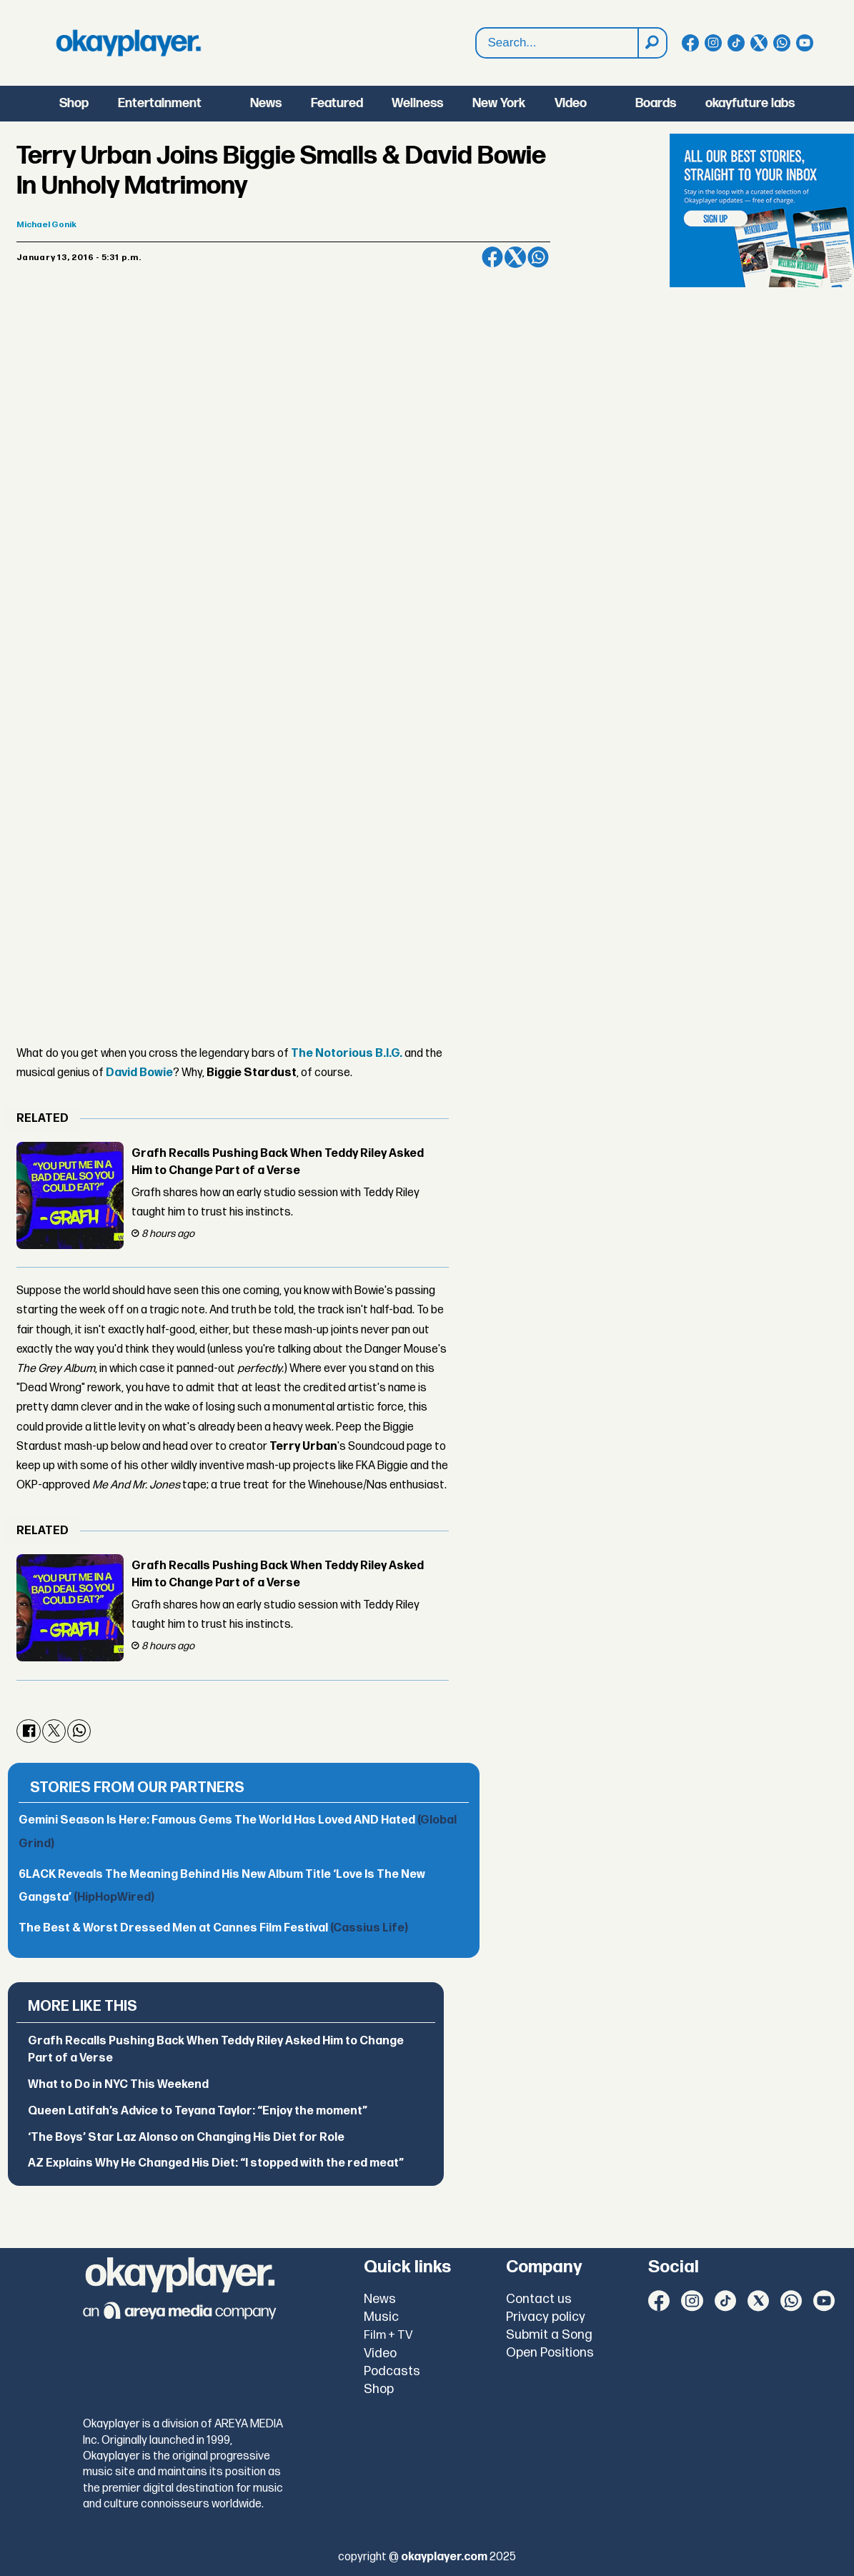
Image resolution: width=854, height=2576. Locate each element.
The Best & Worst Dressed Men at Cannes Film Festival (213, 1928)
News (266, 103)
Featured (337, 103)
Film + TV (388, 2335)
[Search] (651, 43)
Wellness (417, 103)
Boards (655, 103)
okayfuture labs (750, 103)
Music (381, 2316)
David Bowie (139, 1073)
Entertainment (160, 103)
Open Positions (550, 2352)
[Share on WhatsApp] (538, 257)
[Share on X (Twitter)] (515, 257)
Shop (74, 103)
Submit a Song (549, 2334)
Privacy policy (545, 2316)
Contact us (539, 2299)
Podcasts (392, 2371)
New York (498, 103)
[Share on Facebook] (492, 257)
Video (571, 103)
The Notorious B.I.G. (346, 1053)
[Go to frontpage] (128, 43)
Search (476, 43)
